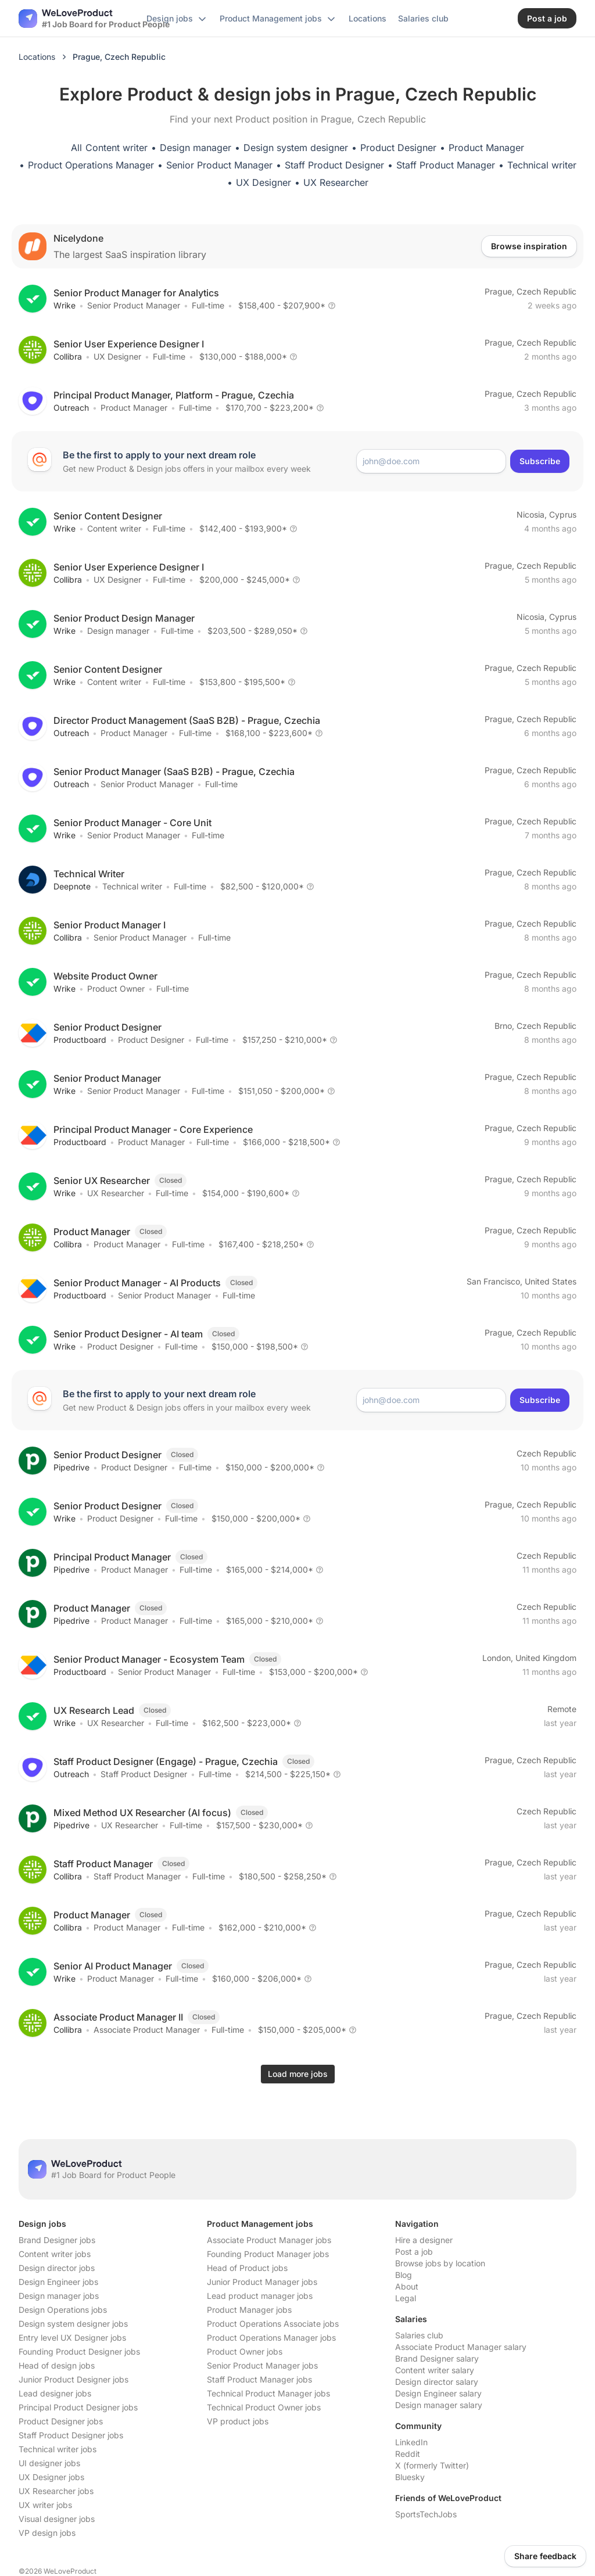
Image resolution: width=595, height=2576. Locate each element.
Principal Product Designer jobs (78, 2407)
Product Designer (398, 147)
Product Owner (116, 988)
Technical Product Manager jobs (268, 2393)
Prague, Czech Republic (530, 291)
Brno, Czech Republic (535, 1026)
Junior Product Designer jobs (73, 2379)
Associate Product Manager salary (460, 2347)
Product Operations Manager (91, 165)
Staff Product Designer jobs (71, 2435)
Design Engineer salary (438, 2393)
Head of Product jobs (247, 2268)
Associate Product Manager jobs (269, 2240)
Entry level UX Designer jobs (72, 2337)
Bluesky (410, 2477)
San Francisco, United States (521, 1281)
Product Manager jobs (249, 2310)
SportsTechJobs (426, 2514)
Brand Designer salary (437, 2358)
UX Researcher (335, 182)
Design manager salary (438, 2405)
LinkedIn (411, 2442)
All (76, 147)
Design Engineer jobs (58, 2282)
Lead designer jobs (55, 2393)
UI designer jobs (49, 2463)
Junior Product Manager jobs (262, 2282)
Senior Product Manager (219, 165)
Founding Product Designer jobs (79, 2351)
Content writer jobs (55, 2254)
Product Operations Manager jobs (271, 2337)
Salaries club (419, 2335)
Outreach (71, 407)
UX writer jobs (45, 2505)
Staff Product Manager (445, 165)
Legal (405, 2298)
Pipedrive (71, 1467)
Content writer (116, 147)
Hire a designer (424, 2240)
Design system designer (295, 147)
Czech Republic (546, 1453)
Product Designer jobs (61, 2421)
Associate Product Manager (147, 2030)
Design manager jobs (59, 2296)
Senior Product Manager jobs (262, 2365)
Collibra (67, 356)
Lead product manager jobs (260, 2296)
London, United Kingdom (529, 1658)
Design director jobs (57, 2268)
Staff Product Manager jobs (259, 2379)
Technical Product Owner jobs (264, 2407)
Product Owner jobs (244, 2351)
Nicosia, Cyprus (546, 514)
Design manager (195, 147)
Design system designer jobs (73, 2324)
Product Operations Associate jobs (273, 2324)
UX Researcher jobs (56, 2491)
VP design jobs (47, 2533)
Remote (561, 1709)
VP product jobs (237, 2421)
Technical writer (541, 165)
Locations (37, 57)
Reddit (407, 2454)
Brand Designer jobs (57, 2240)
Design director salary (436, 2382)
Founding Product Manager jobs (268, 2254)
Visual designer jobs (57, 2519)
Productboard (79, 1040)
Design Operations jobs (63, 2310)
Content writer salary (434, 2370)
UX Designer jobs (51, 2477)
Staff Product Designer (334, 165)
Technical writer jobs (57, 2449)
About (406, 2286)
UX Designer (263, 182)
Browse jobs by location (440, 2263)
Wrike (64, 305)
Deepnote (72, 886)
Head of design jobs (57, 2365)
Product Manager (486, 147)
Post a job (414, 2251)
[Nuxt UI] (94, 18)
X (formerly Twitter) (432, 2465)
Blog (403, 2275)
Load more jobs (298, 2074)
